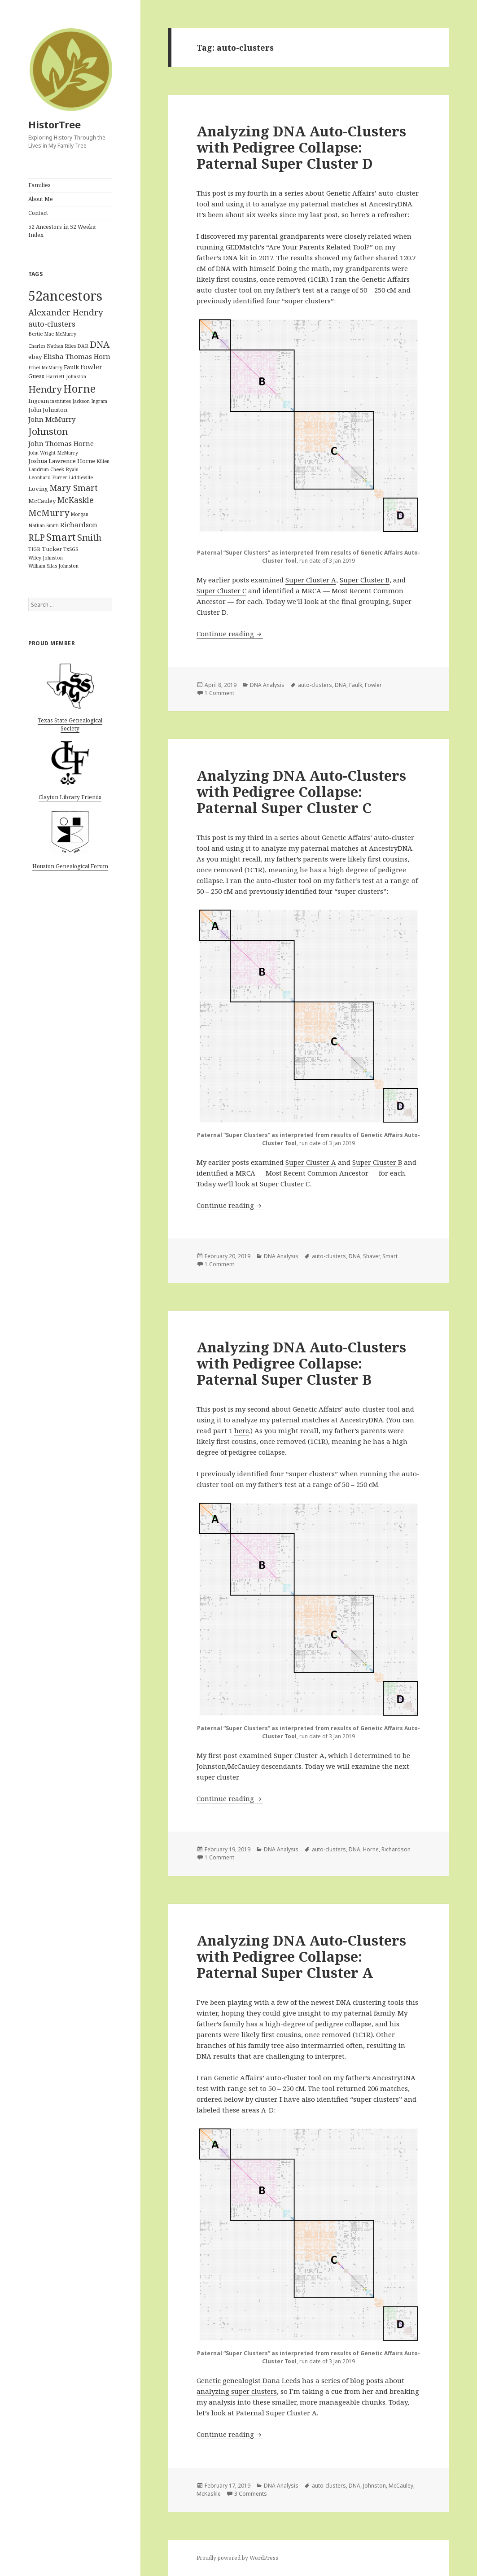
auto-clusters (315, 685)
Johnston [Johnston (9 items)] (48, 431)
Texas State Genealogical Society (70, 724)
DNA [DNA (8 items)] (99, 344)
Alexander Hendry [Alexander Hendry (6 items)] (65, 312)
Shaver (371, 1256)
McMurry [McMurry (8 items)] (48, 513)
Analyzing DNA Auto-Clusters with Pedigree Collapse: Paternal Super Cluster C (301, 791)
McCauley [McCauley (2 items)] (42, 501)
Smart (390, 1256)
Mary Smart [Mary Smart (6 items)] (73, 487)
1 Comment (219, 693)
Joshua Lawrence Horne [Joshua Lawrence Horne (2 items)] (61, 461)
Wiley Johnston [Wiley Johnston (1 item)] (45, 558)
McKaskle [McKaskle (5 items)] (75, 499)
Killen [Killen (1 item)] (102, 461)
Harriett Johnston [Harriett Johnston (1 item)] (66, 376)
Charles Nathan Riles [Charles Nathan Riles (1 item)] (52, 346)
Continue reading (230, 633)
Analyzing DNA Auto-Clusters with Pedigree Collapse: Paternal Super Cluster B (301, 1363)
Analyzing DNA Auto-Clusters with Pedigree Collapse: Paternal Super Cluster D (301, 147)
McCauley (401, 2485)
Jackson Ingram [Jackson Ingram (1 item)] (89, 401)
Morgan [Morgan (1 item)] (79, 514)
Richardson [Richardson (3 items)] (78, 524)
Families (39, 185)
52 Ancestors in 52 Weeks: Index (62, 231)
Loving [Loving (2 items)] (38, 489)
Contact (38, 213)
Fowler (373, 685)
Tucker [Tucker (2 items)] (52, 549)
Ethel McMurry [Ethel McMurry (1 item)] (45, 367)
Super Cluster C (221, 590)
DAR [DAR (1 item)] (82, 346)
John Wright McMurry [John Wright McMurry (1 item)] (53, 453)
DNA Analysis (267, 685)
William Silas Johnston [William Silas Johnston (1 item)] (53, 566)
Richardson (396, 1849)
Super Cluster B (364, 579)
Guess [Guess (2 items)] (36, 376)
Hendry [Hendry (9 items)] (45, 389)
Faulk (355, 685)
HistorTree (54, 124)
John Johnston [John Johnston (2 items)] (47, 410)
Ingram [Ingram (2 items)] (38, 401)
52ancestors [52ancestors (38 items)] (65, 296)
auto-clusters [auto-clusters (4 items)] (51, 324)
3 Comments (250, 2493)
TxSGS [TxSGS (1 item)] (70, 549)
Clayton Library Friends (70, 797)
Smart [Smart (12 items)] (61, 537)
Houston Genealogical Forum (70, 866)
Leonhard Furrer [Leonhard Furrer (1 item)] (47, 477)
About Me (40, 199)
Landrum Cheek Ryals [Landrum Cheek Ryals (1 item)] (53, 469)
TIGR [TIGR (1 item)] (34, 549)
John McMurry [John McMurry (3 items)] (51, 419)
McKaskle (209, 2493)
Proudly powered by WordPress (237, 2558)
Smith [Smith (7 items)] (89, 537)
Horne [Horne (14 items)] (79, 388)
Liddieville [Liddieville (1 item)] (81, 477)
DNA (340, 685)
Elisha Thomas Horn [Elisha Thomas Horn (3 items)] (77, 356)
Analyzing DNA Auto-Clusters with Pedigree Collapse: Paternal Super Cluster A (301, 1956)
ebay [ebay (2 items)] (35, 357)
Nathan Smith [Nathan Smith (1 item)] (43, 525)
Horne (371, 1849)
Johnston (374, 2485)
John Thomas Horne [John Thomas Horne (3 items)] (61, 443)
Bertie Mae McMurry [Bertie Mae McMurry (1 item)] (52, 334)
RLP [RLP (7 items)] (36, 537)
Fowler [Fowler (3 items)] (91, 366)
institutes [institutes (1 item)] (60, 401)
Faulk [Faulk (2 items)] (71, 367)
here (241, 1430)
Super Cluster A (310, 579)
